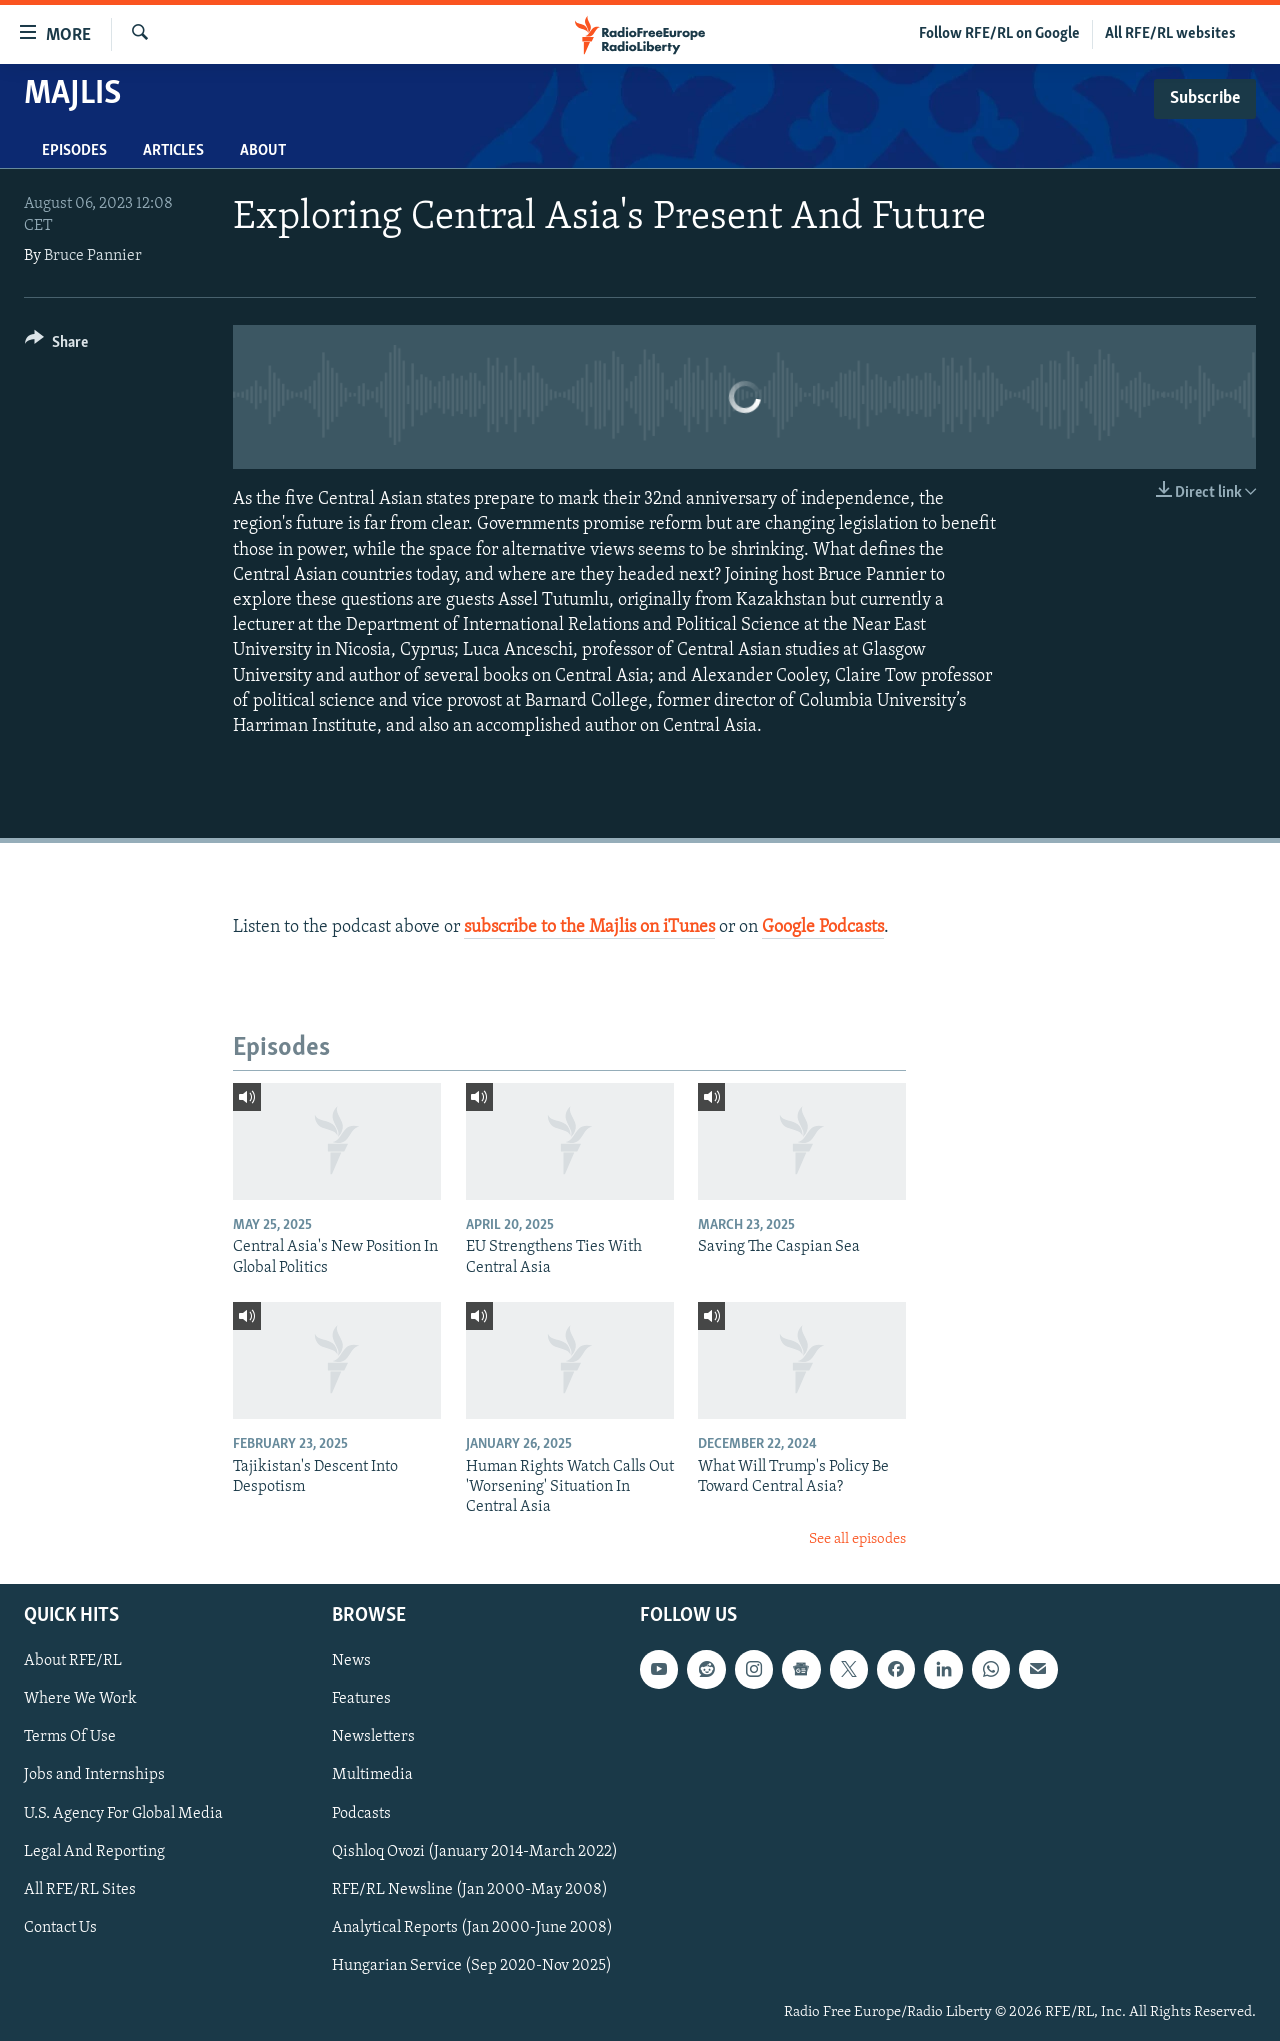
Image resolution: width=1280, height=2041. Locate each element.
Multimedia (372, 1776)
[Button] (56, 345)
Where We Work (80, 1700)
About (263, 151)
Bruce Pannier (93, 256)
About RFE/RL (73, 1662)
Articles (173, 151)
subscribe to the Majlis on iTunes (589, 927)
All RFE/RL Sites (80, 1890)
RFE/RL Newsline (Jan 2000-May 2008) (470, 1890)
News (351, 1662)
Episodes (74, 151)
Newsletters (373, 1738)
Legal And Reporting (94, 1852)
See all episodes (857, 1539)
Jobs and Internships (94, 1776)
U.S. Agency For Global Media (123, 1814)
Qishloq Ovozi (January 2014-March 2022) (475, 1852)
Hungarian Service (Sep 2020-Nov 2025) (472, 1966)
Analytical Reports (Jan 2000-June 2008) (472, 1928)
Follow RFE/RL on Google (999, 34)
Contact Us (60, 1928)
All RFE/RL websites (1170, 34)
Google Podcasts (823, 927)
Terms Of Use (70, 1738)
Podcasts (361, 1814)
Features (361, 1700)
